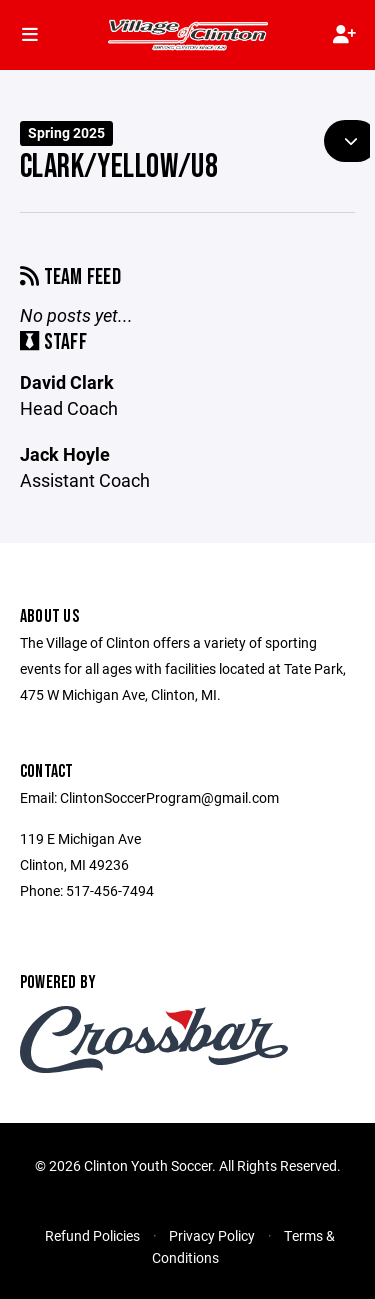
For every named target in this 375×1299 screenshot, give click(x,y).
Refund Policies (92, 1235)
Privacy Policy (212, 1235)
